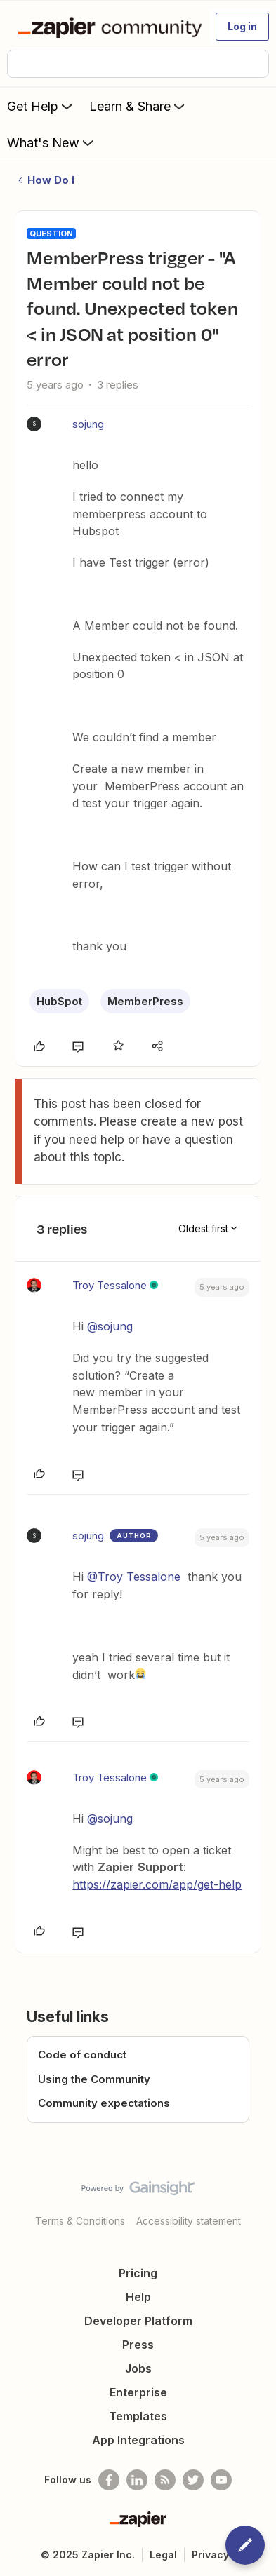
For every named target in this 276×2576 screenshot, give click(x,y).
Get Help (41, 105)
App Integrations (138, 2440)
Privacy (210, 2555)
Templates (138, 2416)
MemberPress (145, 1001)
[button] (242, 27)
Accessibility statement (188, 2221)
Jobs (138, 2368)
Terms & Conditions (80, 2221)
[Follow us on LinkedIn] (136, 2479)
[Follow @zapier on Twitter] (193, 2479)
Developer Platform (138, 2321)
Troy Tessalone (109, 1285)
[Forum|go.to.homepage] (107, 26)
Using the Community (94, 2079)
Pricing (138, 2273)
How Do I (50, 180)
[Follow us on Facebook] (108, 2479)
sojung (88, 424)
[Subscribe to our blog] (165, 2479)
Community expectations (104, 2103)
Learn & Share (138, 105)
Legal (163, 2555)
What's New (51, 142)
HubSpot (59, 1001)
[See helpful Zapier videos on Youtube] (221, 2479)
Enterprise (138, 2392)
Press (138, 2345)
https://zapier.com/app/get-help (157, 1884)
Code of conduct (82, 2054)
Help (138, 2297)
